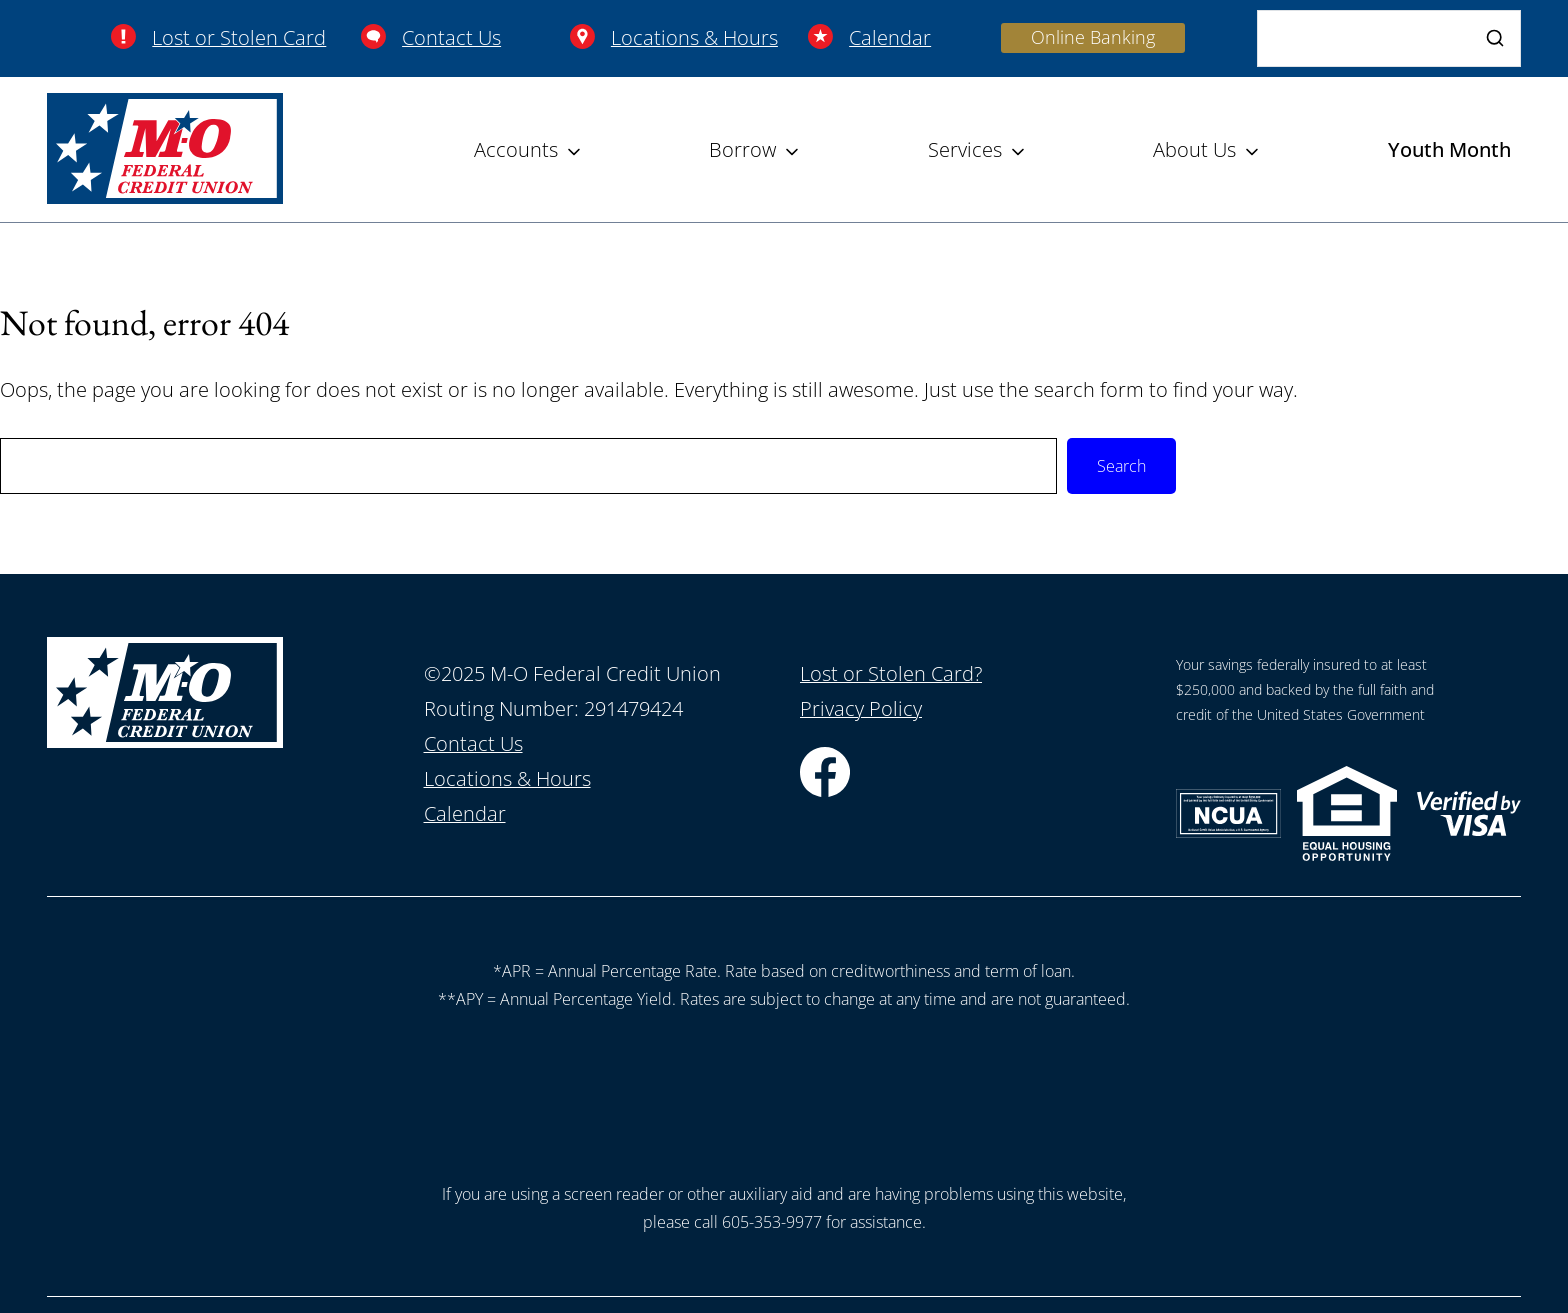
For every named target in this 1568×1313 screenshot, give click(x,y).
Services (965, 149)
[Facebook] (825, 789)
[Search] (1389, 38)
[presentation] (784, 1091)
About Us (1194, 149)
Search (1121, 466)
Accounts (516, 149)
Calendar (890, 37)
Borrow (742, 149)
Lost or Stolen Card (239, 37)
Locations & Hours (694, 37)
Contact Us (451, 37)
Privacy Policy (861, 708)
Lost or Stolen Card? (891, 673)
